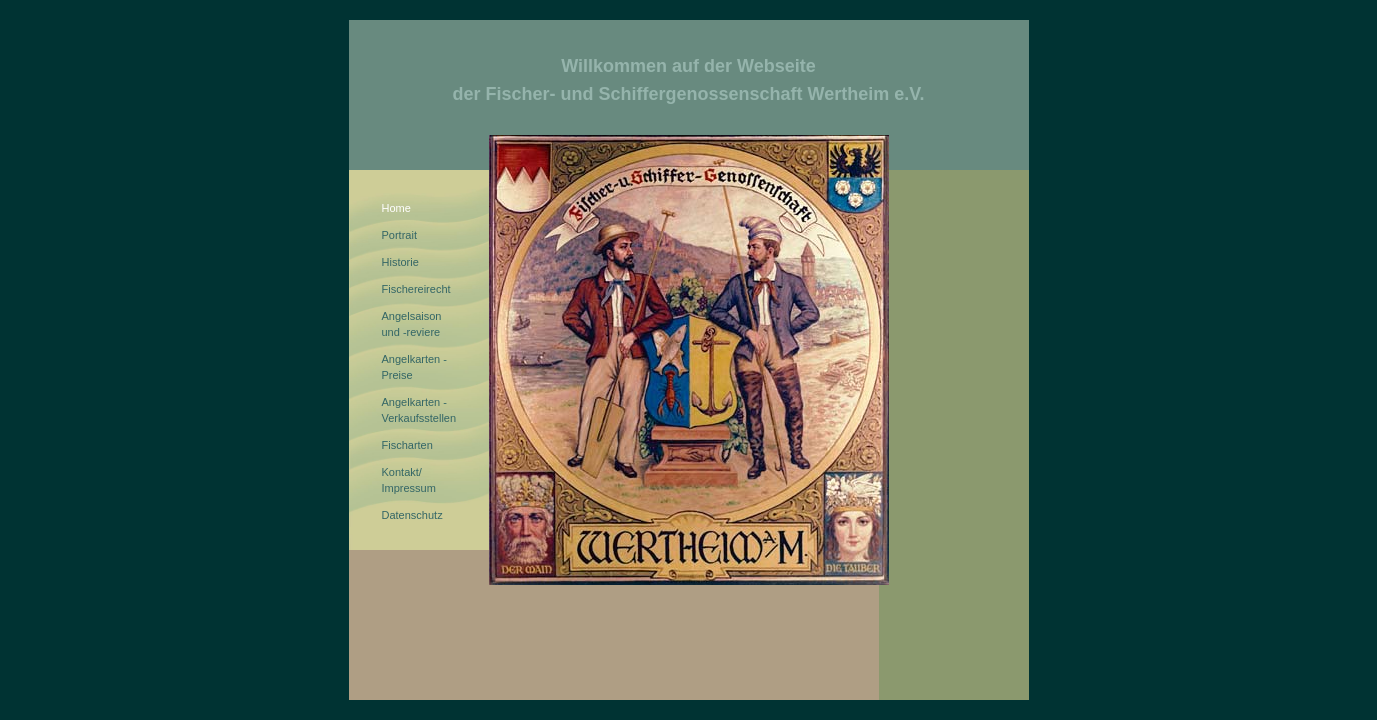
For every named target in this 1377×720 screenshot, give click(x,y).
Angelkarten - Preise (414, 367)
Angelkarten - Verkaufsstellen (419, 410)
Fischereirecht (416, 289)
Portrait (399, 235)
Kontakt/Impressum (409, 480)
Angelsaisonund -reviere (412, 324)
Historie (400, 262)
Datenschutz (412, 515)
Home (396, 208)
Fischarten (407, 445)
